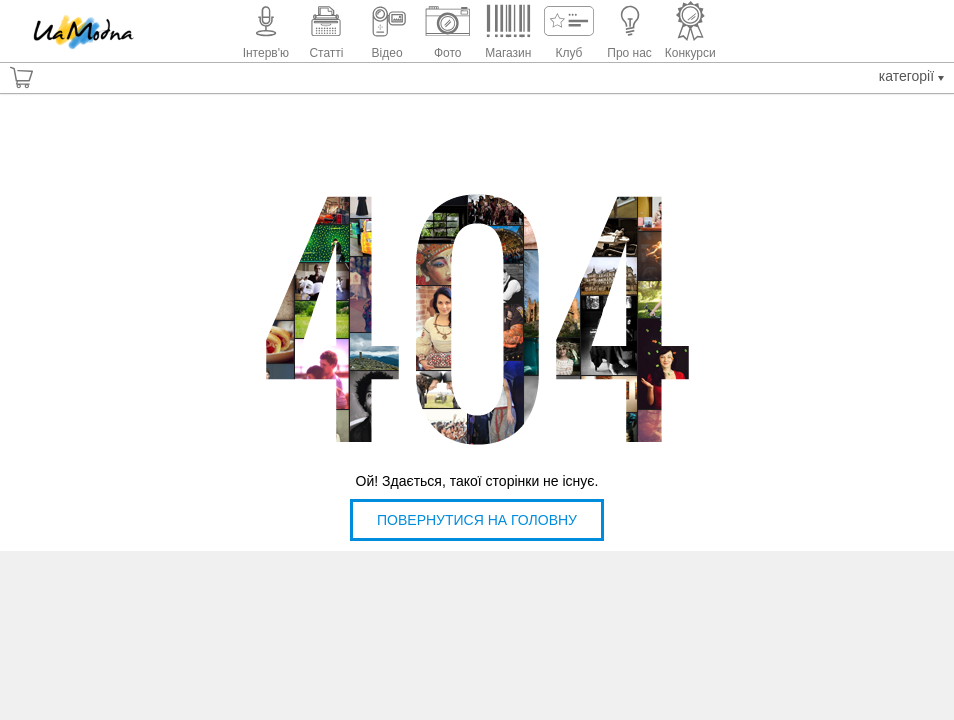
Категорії (911, 76)
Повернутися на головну (477, 520)
